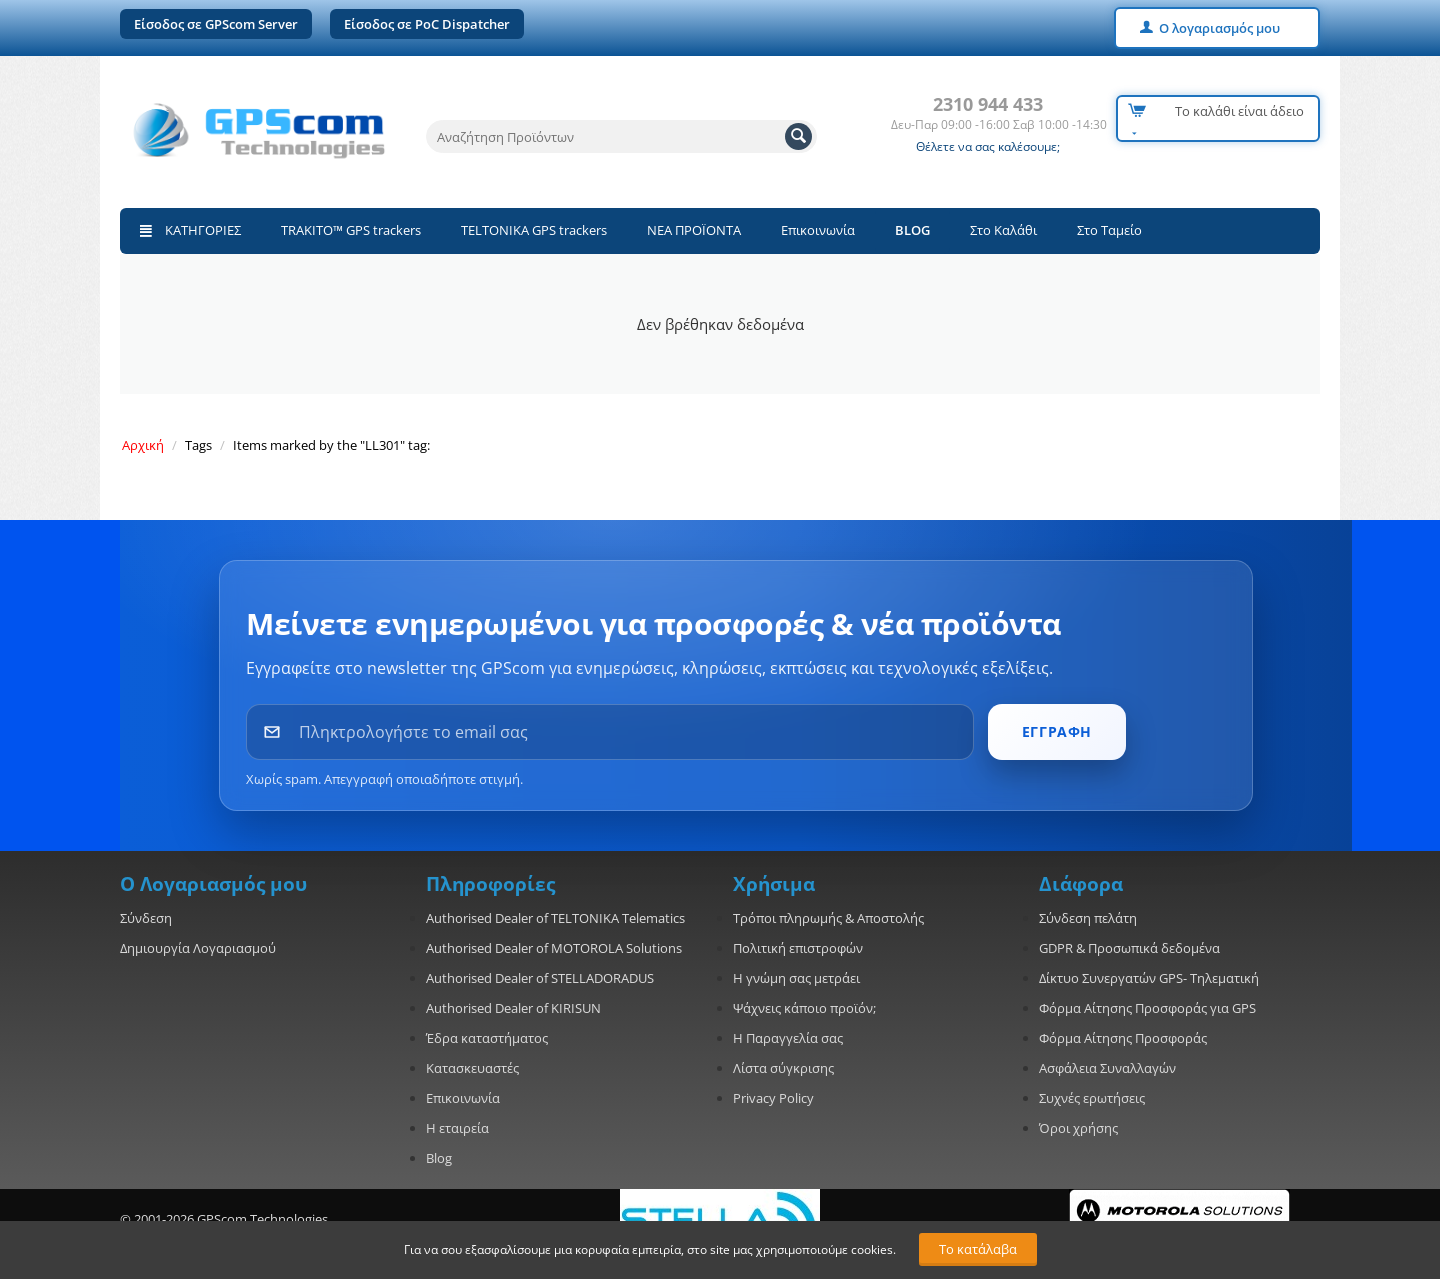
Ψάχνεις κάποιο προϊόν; (804, 1008)
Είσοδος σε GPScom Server (216, 24)
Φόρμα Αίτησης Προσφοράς (1123, 1038)
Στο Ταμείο (1109, 230)
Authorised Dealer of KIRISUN (513, 1008)
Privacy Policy (773, 1098)
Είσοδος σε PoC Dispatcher (427, 24)
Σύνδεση (146, 918)
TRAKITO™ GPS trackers (351, 230)
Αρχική (143, 445)
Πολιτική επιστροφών (798, 948)
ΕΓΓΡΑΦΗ (1057, 731)
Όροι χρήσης (1078, 1128)
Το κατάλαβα (978, 1249)
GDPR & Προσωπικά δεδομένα (1129, 948)
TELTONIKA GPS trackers (534, 230)
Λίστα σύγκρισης (783, 1068)
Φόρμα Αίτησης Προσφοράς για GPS (1147, 1008)
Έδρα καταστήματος (487, 1038)
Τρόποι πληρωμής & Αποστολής (828, 918)
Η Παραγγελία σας (788, 1038)
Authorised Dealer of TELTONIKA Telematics (555, 918)
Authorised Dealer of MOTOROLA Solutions (554, 948)
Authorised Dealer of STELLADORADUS (540, 978)
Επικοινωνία (818, 230)
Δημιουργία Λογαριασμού (198, 948)
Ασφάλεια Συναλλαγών (1107, 1068)
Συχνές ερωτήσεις (1092, 1098)
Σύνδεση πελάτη (1088, 918)
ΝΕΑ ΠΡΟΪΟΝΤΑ (694, 230)
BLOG (912, 230)
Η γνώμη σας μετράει (796, 978)
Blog (439, 1158)
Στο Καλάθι (1003, 230)
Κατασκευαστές (472, 1068)
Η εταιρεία (457, 1128)
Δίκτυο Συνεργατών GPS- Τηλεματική (1149, 978)
